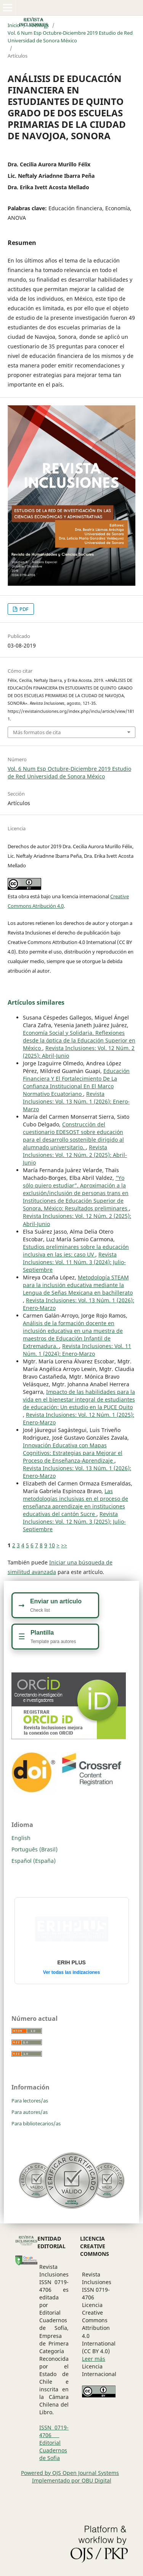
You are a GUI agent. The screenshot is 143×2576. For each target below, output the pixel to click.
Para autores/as (29, 2112)
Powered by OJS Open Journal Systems (70, 2472)
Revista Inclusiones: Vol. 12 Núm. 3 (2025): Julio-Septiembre (74, 1521)
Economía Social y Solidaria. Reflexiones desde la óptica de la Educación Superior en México (79, 1040)
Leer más (93, 2358)
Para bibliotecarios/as (36, 2123)
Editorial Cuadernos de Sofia (53, 2450)
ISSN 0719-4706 (54, 2431)
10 (52, 1545)
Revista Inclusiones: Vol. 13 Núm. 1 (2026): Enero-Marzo (76, 1101)
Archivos (39, 25)
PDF (23, 609)
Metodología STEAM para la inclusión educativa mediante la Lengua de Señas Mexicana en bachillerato (78, 1285)
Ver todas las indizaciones (71, 1972)
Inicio (14, 25)
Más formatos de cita (37, 732)
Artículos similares (36, 1002)
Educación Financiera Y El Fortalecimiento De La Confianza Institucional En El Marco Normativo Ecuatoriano (76, 1082)
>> (64, 1545)
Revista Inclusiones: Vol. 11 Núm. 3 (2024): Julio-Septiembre (74, 1262)
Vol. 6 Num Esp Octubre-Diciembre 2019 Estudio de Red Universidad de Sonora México (70, 36)
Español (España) (33, 1860)
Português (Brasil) (34, 1849)
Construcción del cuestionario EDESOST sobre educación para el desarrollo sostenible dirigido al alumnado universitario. (73, 1136)
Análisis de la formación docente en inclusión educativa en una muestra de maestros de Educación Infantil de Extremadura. (73, 1334)
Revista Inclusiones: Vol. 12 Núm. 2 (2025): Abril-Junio (75, 1155)
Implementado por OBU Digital (71, 2480)
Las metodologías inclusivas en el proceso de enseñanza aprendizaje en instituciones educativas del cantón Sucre (75, 1502)
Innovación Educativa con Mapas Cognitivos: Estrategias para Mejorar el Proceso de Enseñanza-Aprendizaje (72, 1453)
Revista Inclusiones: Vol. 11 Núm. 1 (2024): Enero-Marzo (77, 1349)
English (21, 1837)
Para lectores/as (29, 2100)
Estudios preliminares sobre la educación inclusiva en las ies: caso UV (76, 1250)
